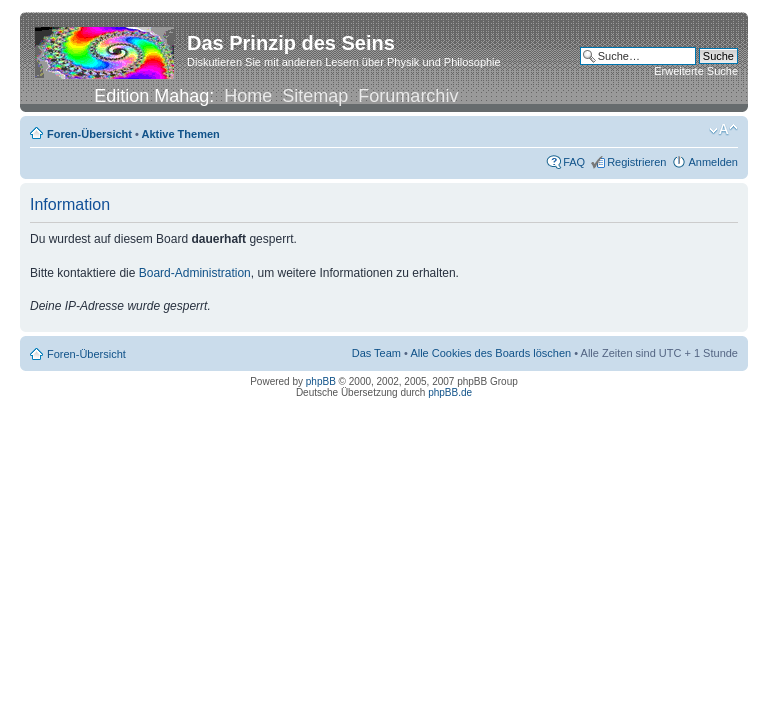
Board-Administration (195, 273)
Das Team (376, 353)
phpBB (321, 381)
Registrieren (636, 162)
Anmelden (713, 162)
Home (248, 96)
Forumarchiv (408, 96)
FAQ (574, 162)
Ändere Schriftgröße (723, 130)
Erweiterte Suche (696, 71)
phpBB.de (450, 392)
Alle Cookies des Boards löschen (490, 353)
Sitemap (315, 96)
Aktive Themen (181, 134)
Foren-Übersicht (89, 134)
